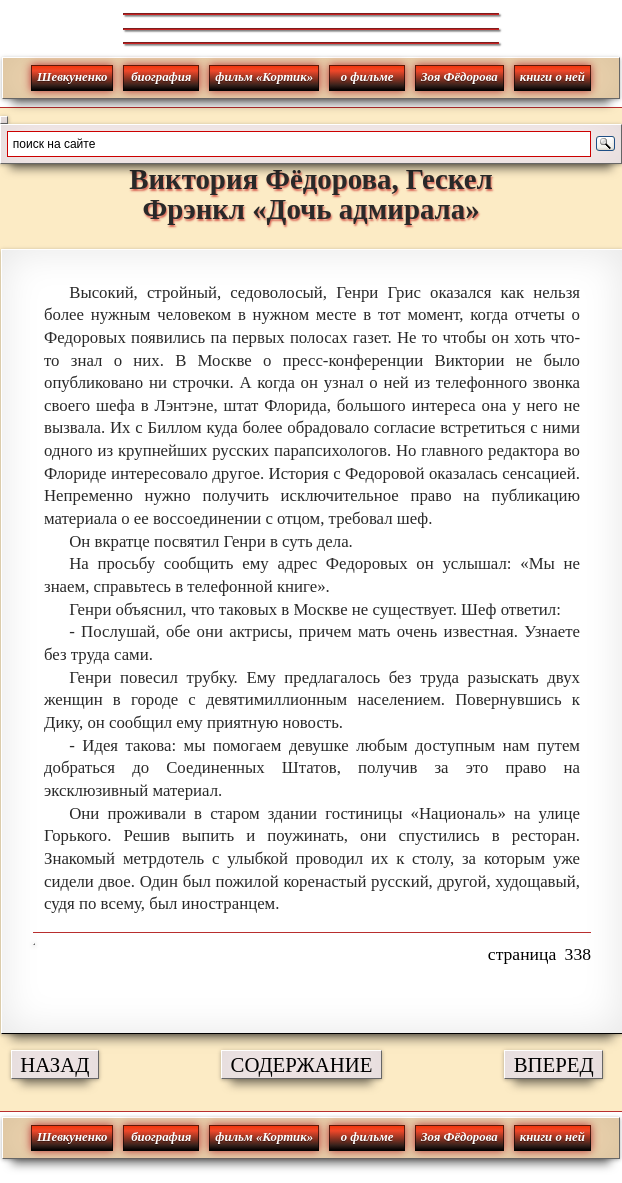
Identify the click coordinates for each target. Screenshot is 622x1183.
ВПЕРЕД (554, 1064)
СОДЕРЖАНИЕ (302, 1064)
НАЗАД (54, 1064)
